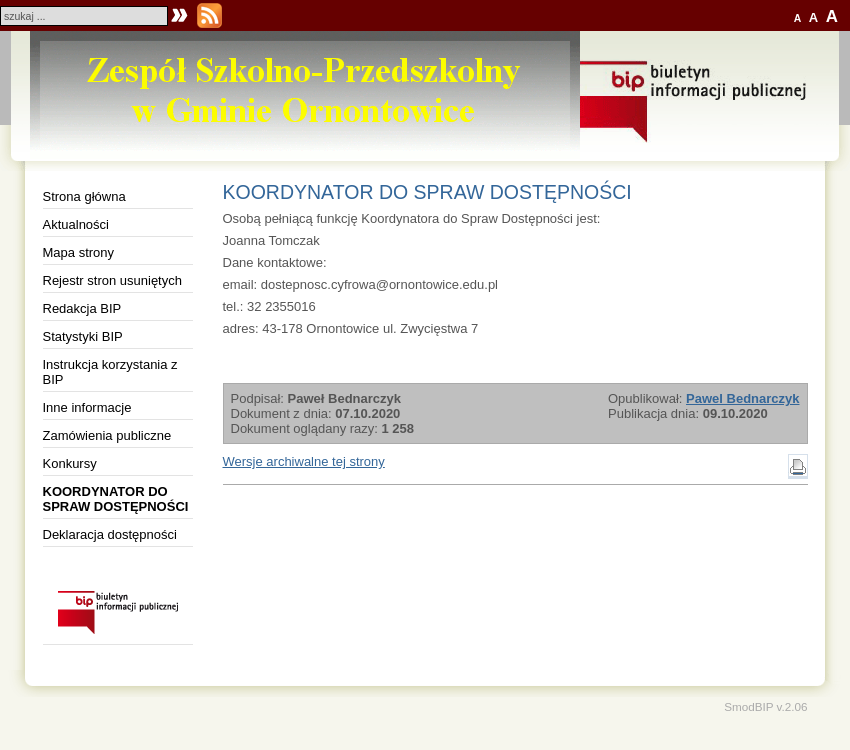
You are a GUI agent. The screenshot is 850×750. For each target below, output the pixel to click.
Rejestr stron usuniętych (112, 280)
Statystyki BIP (83, 336)
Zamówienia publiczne (107, 435)
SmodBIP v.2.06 (765, 706)
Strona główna (84, 196)
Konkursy (70, 463)
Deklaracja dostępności (110, 534)
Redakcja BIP (82, 308)
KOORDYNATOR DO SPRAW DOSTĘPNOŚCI (116, 499)
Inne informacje (87, 407)
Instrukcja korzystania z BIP (110, 372)
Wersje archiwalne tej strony (304, 461)
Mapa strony (79, 252)
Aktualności (76, 224)
